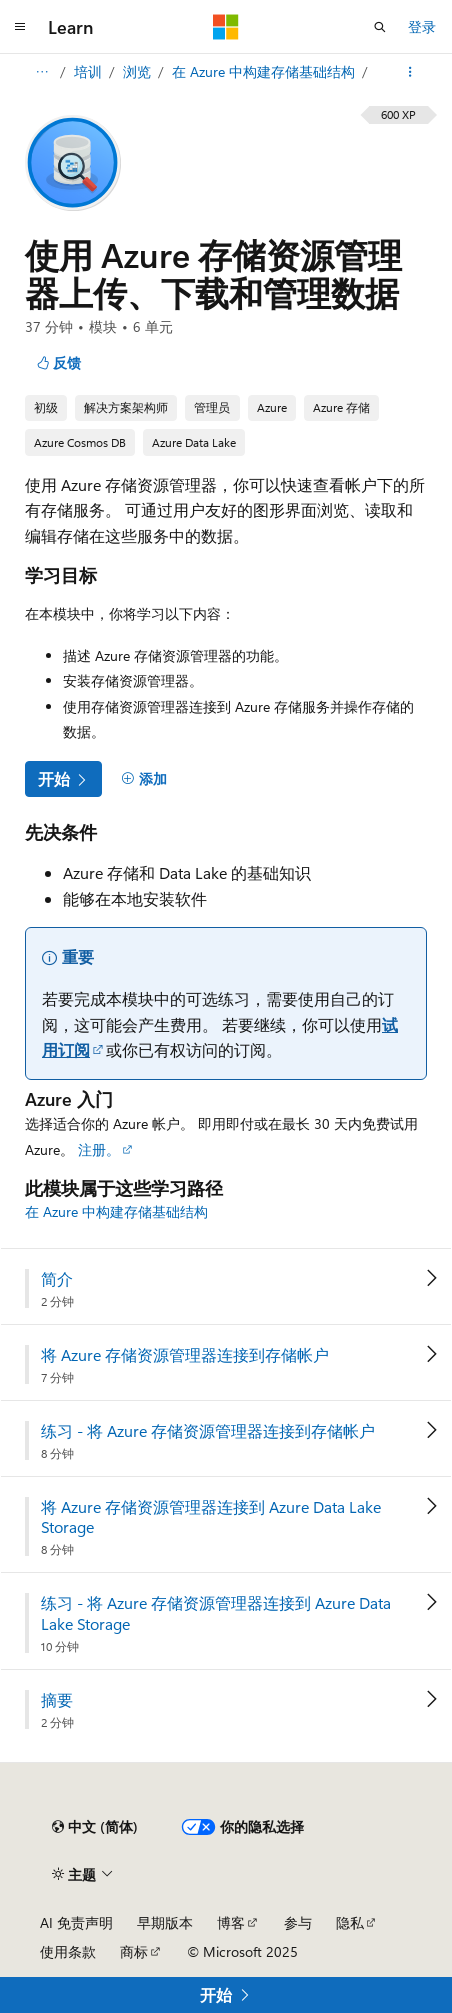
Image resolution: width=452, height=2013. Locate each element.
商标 (134, 1951)
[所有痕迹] (41, 72)
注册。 (99, 1149)
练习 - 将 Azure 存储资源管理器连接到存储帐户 (208, 1431)
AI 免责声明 (76, 1922)
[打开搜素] (380, 27)
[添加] (144, 779)
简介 (57, 1279)
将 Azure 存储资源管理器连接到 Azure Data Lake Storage (211, 1517)
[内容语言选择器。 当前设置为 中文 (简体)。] (95, 1827)
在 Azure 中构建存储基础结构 (265, 71)
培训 (90, 71)
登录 (422, 26)
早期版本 (165, 1922)
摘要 (57, 1700)
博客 (231, 1922)
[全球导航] (20, 27)
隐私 (350, 1922)
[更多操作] (410, 72)
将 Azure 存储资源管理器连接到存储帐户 (185, 1355)
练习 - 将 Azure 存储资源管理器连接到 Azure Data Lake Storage (216, 1613)
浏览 (139, 71)
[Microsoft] (226, 27)
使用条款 (68, 1951)
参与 (298, 1922)
